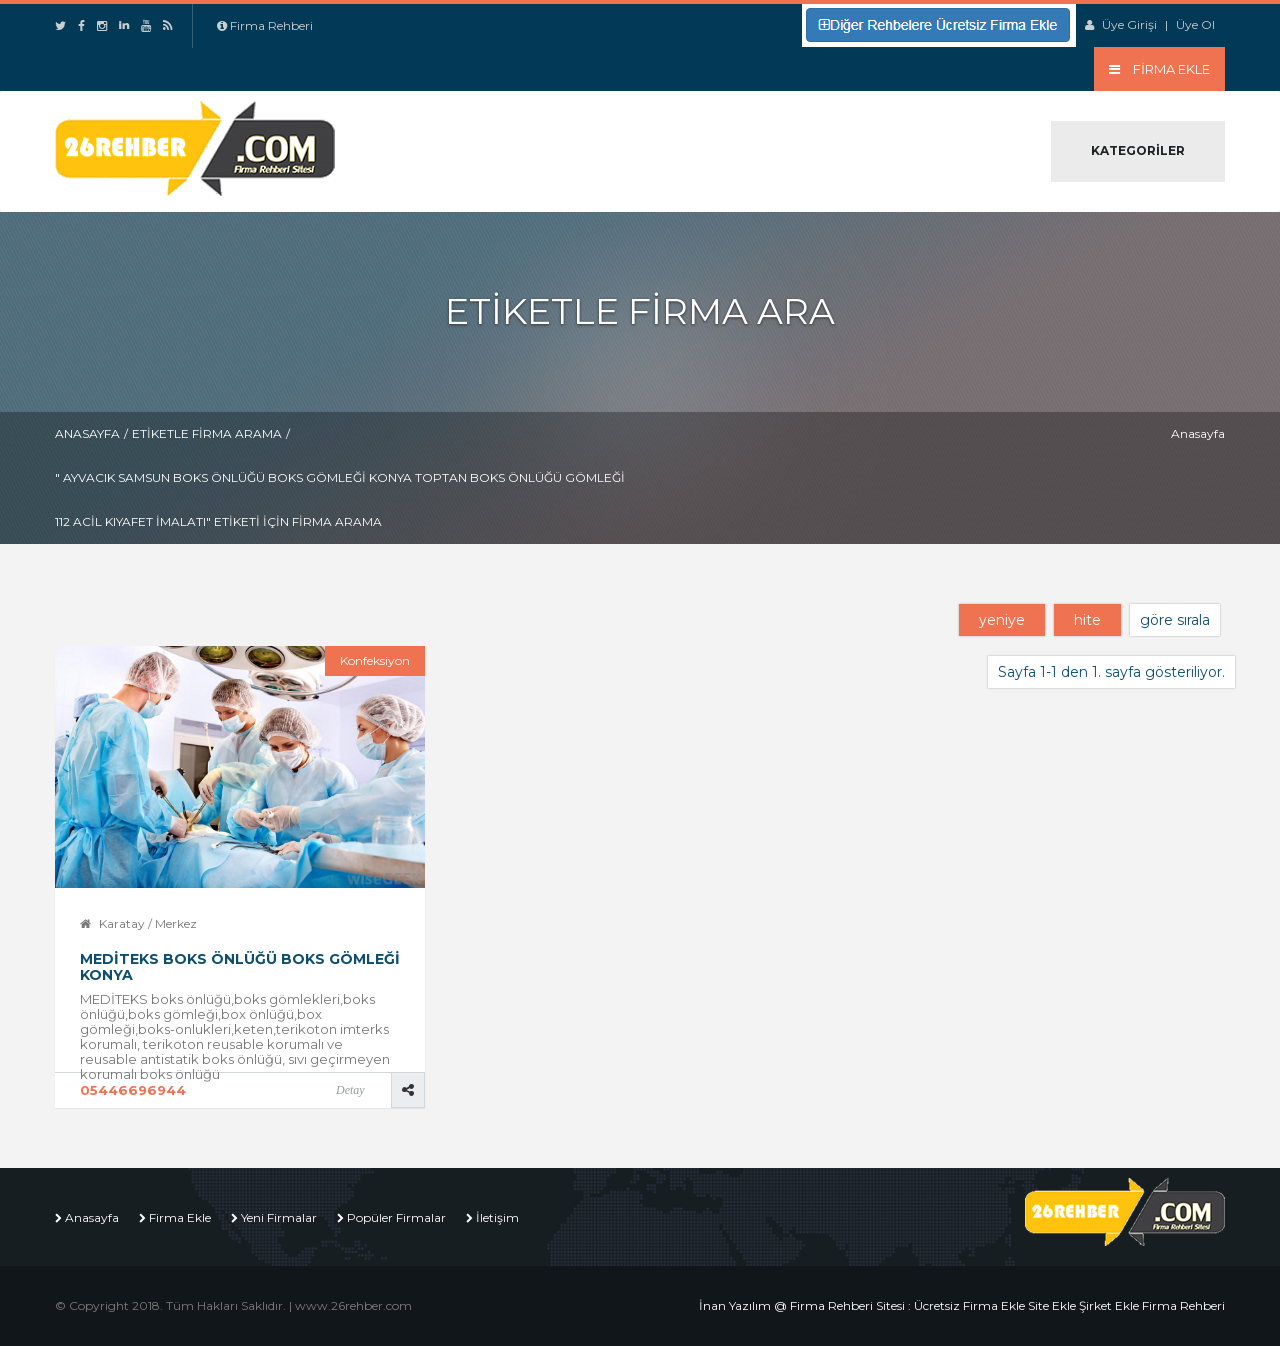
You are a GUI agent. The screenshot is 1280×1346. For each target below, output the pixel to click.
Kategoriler (1138, 150)
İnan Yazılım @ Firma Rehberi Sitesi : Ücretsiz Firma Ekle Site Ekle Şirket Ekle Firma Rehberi (962, 1305)
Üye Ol (1195, 24)
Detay (350, 1090)
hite (1087, 620)
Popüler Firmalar (396, 1217)
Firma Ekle (180, 1217)
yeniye (1002, 620)
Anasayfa (87, 433)
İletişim (497, 1217)
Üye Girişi (1129, 24)
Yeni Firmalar (279, 1217)
